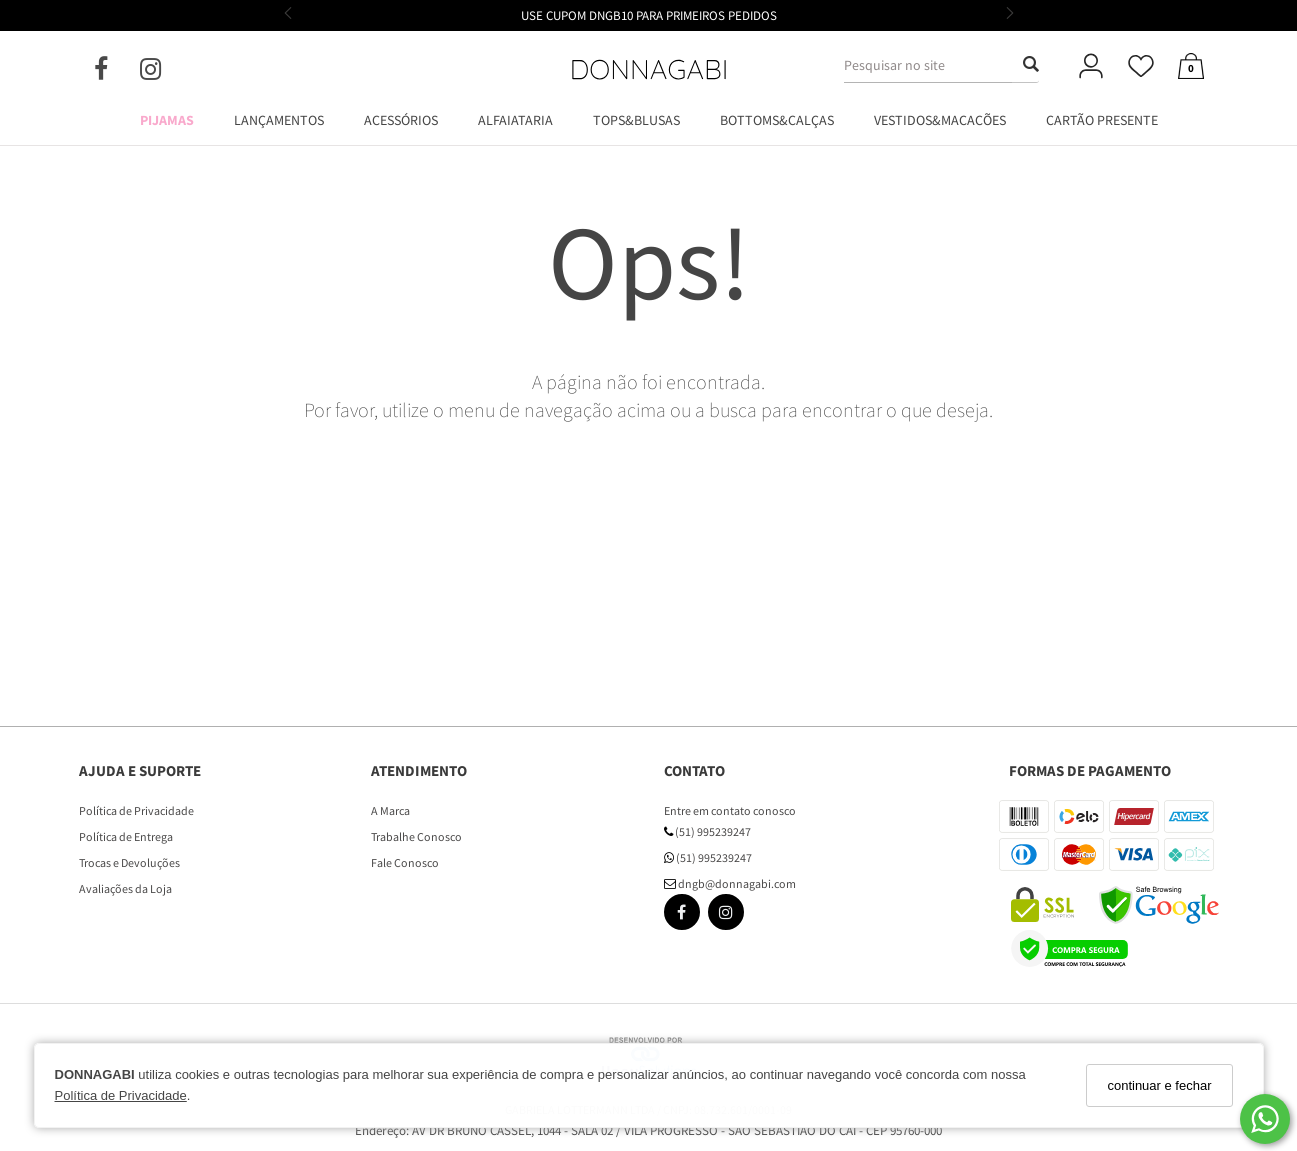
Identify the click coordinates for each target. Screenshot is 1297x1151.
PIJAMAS (167, 120)
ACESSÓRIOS (401, 120)
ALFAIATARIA (515, 120)
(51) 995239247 (707, 831)
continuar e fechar (1159, 1085)
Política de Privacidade (121, 1095)
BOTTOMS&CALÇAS (777, 120)
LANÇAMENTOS (279, 120)
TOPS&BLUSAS (636, 120)
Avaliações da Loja (125, 888)
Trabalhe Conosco (416, 836)
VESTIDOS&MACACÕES (940, 120)
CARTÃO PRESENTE (1102, 120)
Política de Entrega (126, 836)
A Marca (390, 810)
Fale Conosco (405, 862)
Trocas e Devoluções (129, 862)
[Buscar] (1025, 65)
